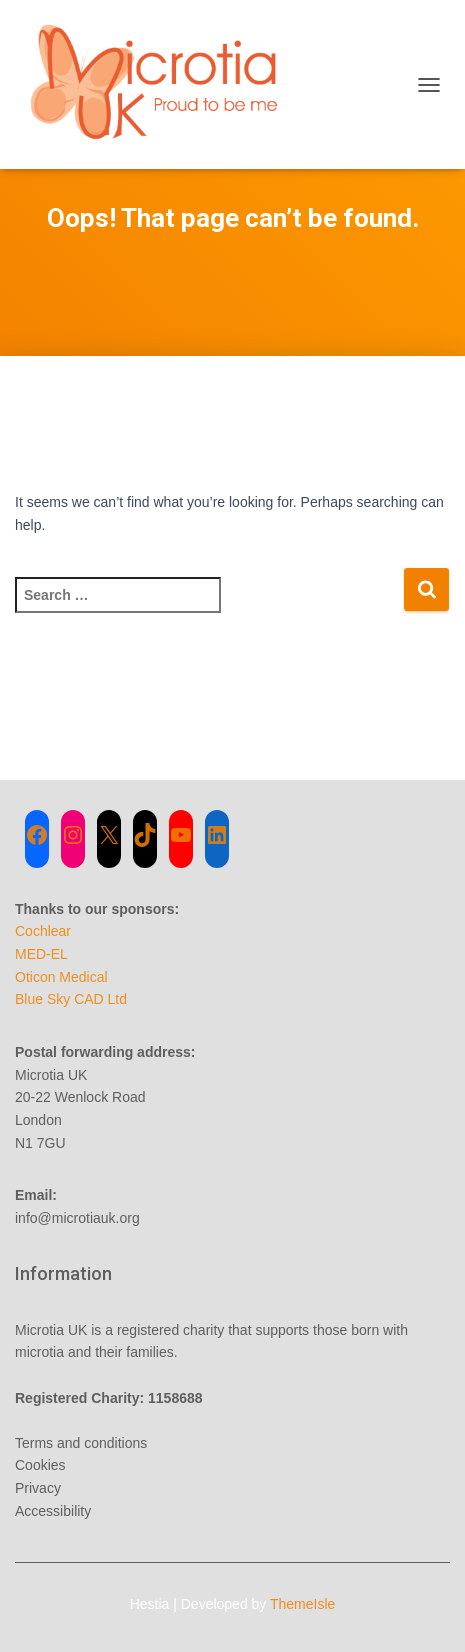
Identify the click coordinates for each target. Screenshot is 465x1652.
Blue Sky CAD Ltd (71, 999)
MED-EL (41, 954)
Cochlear (43, 931)
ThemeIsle (302, 1604)
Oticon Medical (61, 977)
